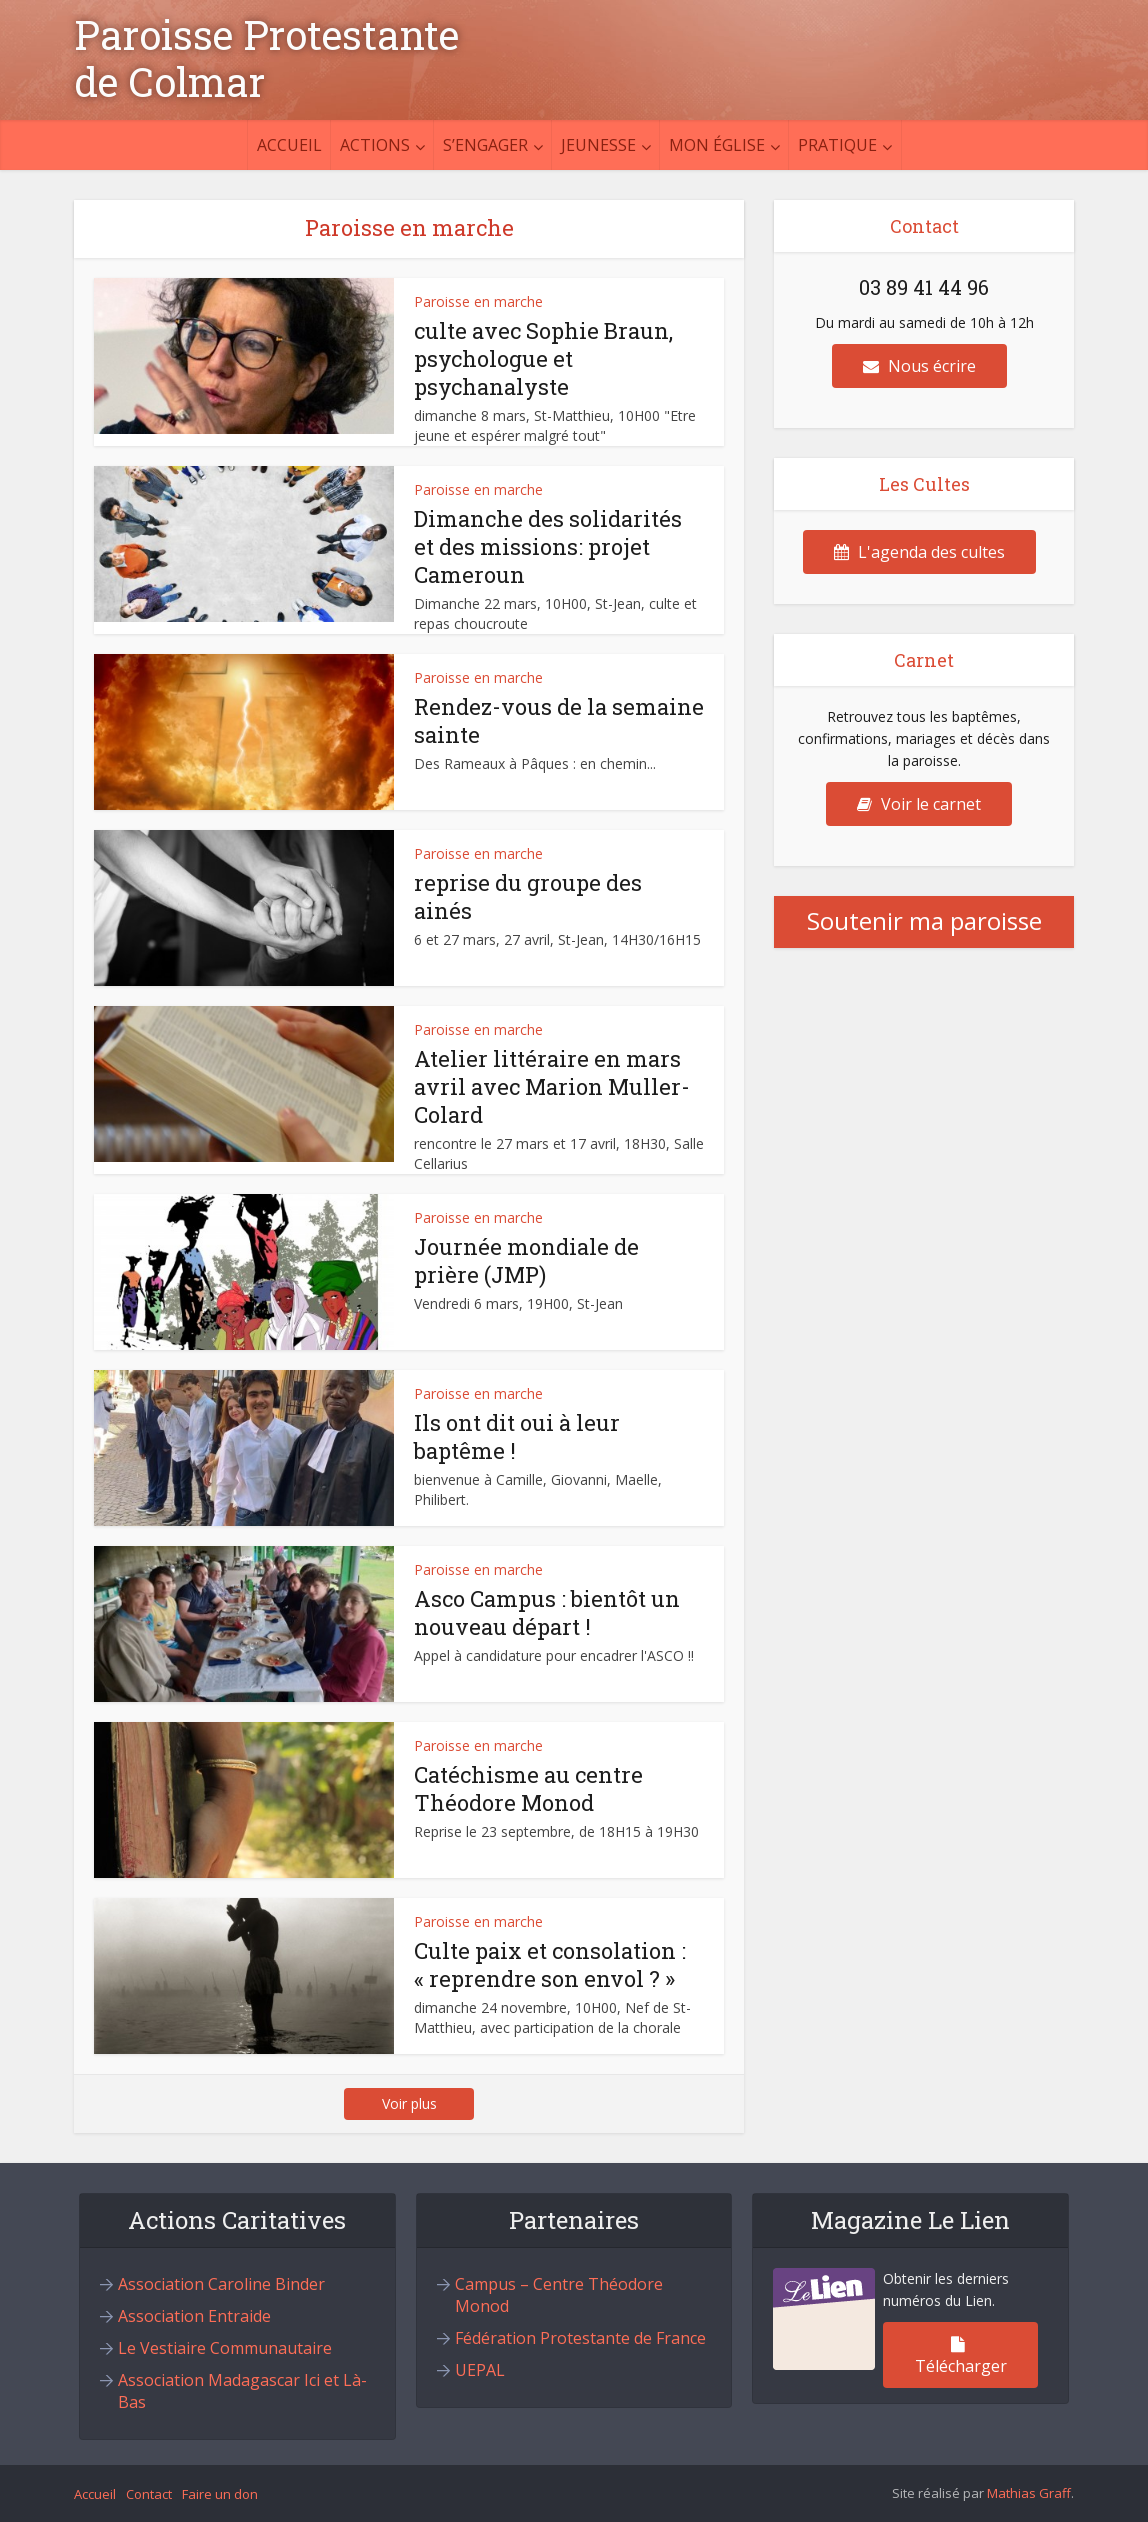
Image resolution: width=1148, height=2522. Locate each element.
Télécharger (961, 2356)
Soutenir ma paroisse (924, 920)
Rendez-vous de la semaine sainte (559, 720)
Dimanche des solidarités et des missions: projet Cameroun (548, 546)
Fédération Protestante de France (580, 2338)
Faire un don (220, 2494)
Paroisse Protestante (266, 35)
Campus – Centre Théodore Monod (559, 2295)
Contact (149, 2494)
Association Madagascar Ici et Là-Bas (242, 2391)
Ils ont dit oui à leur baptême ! (517, 1436)
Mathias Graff (1029, 2493)
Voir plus (409, 2103)
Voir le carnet (919, 804)
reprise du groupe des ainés (528, 896)
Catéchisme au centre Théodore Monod (528, 1788)
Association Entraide (194, 2316)
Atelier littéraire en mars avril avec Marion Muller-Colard (552, 1086)
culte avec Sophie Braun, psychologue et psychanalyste (543, 358)
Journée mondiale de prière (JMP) (526, 1260)
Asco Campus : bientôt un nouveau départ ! (547, 1612)
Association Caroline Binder (221, 2284)
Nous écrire (919, 366)
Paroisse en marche (478, 301)
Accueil (289, 145)
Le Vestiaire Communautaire (225, 2348)
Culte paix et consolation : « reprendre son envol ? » (550, 1964)
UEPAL (480, 2370)
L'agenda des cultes (919, 552)
